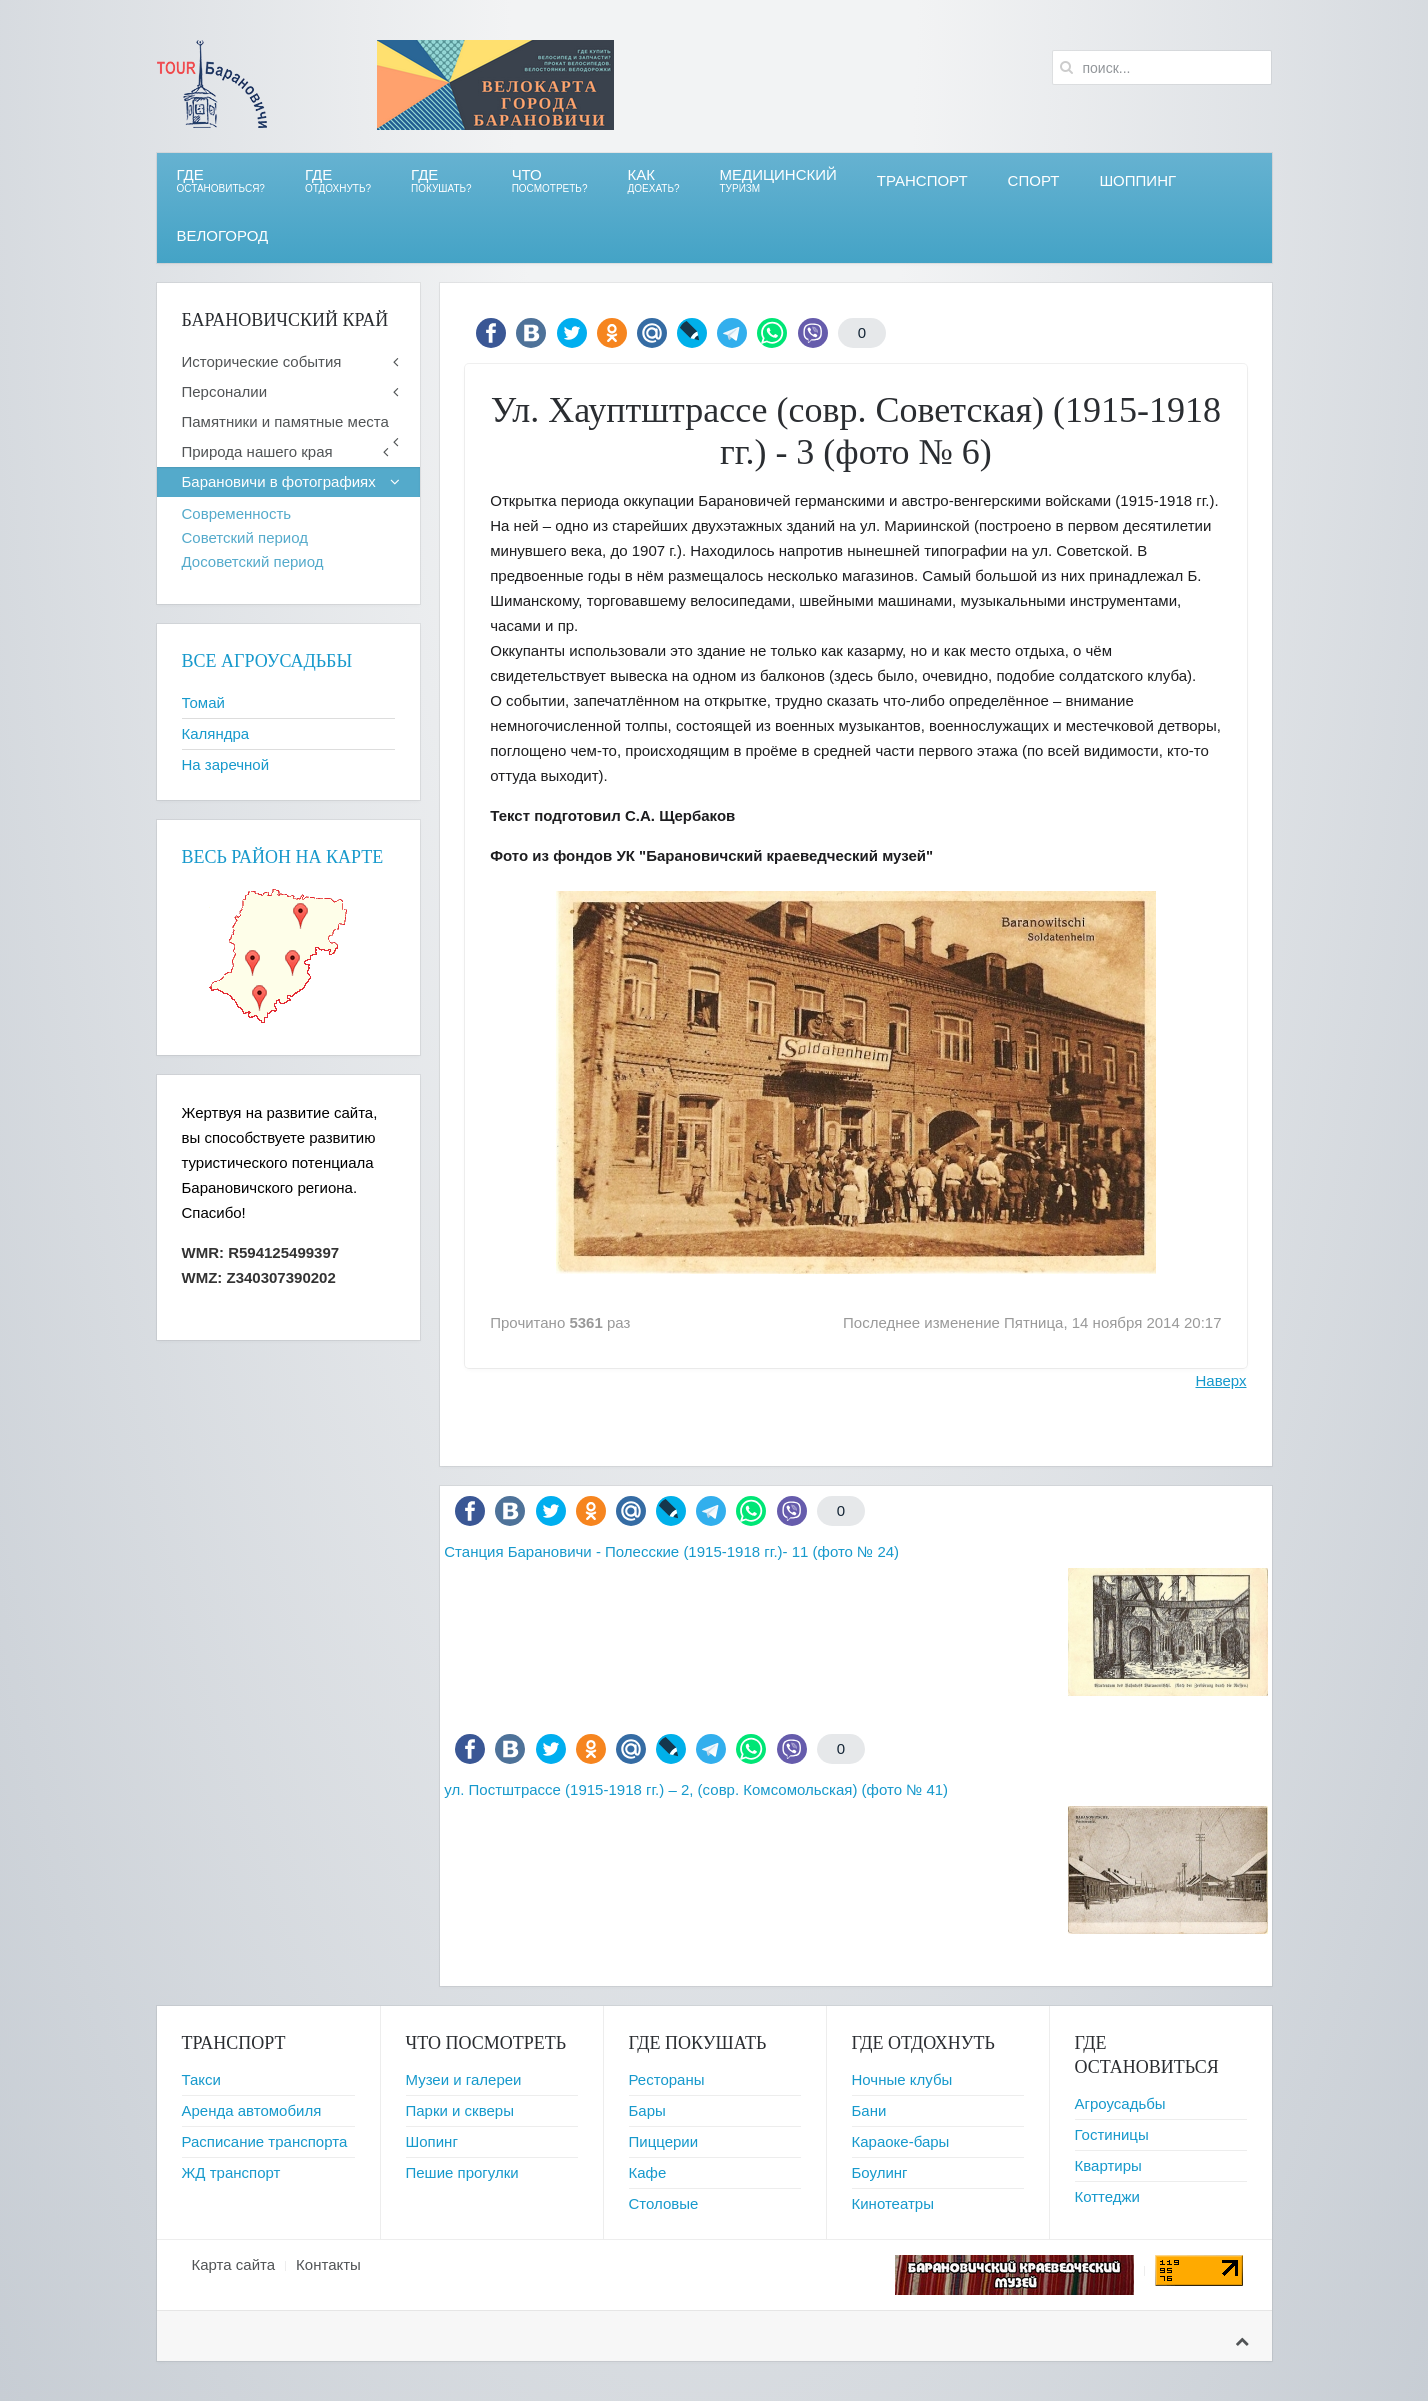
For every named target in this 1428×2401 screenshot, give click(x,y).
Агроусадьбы (1120, 2103)
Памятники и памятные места (285, 421)
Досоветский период (253, 561)
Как (654, 180)
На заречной (226, 764)
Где (221, 180)
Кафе (648, 2172)
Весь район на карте (283, 857)
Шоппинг (1137, 180)
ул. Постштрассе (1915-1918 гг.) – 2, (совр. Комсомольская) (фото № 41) (696, 1789)
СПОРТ (1034, 180)
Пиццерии (664, 2141)
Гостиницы (1112, 2134)
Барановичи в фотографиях (279, 481)
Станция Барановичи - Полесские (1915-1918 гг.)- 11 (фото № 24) (671, 1551)
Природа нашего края (257, 451)
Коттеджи (1108, 2196)
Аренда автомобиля (252, 2110)
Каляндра (216, 733)
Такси (201, 2079)
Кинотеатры (893, 2203)
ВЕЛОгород (223, 235)
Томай (203, 702)
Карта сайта (234, 2264)
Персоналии (225, 391)
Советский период (245, 537)
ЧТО (550, 180)
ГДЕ (338, 180)
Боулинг (880, 2172)
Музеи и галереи (464, 2079)
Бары (647, 2110)
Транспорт (922, 180)
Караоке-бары (901, 2141)
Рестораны (667, 2079)
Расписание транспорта (265, 2141)
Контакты (328, 2264)
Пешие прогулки (462, 2172)
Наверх (1221, 1380)
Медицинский (778, 180)
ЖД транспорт (231, 2172)
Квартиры (1108, 2165)
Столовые (664, 2203)
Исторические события (262, 361)
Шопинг (432, 2141)
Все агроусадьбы (267, 661)
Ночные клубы (902, 2079)
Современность (237, 513)
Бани (869, 2110)
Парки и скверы (460, 2110)
